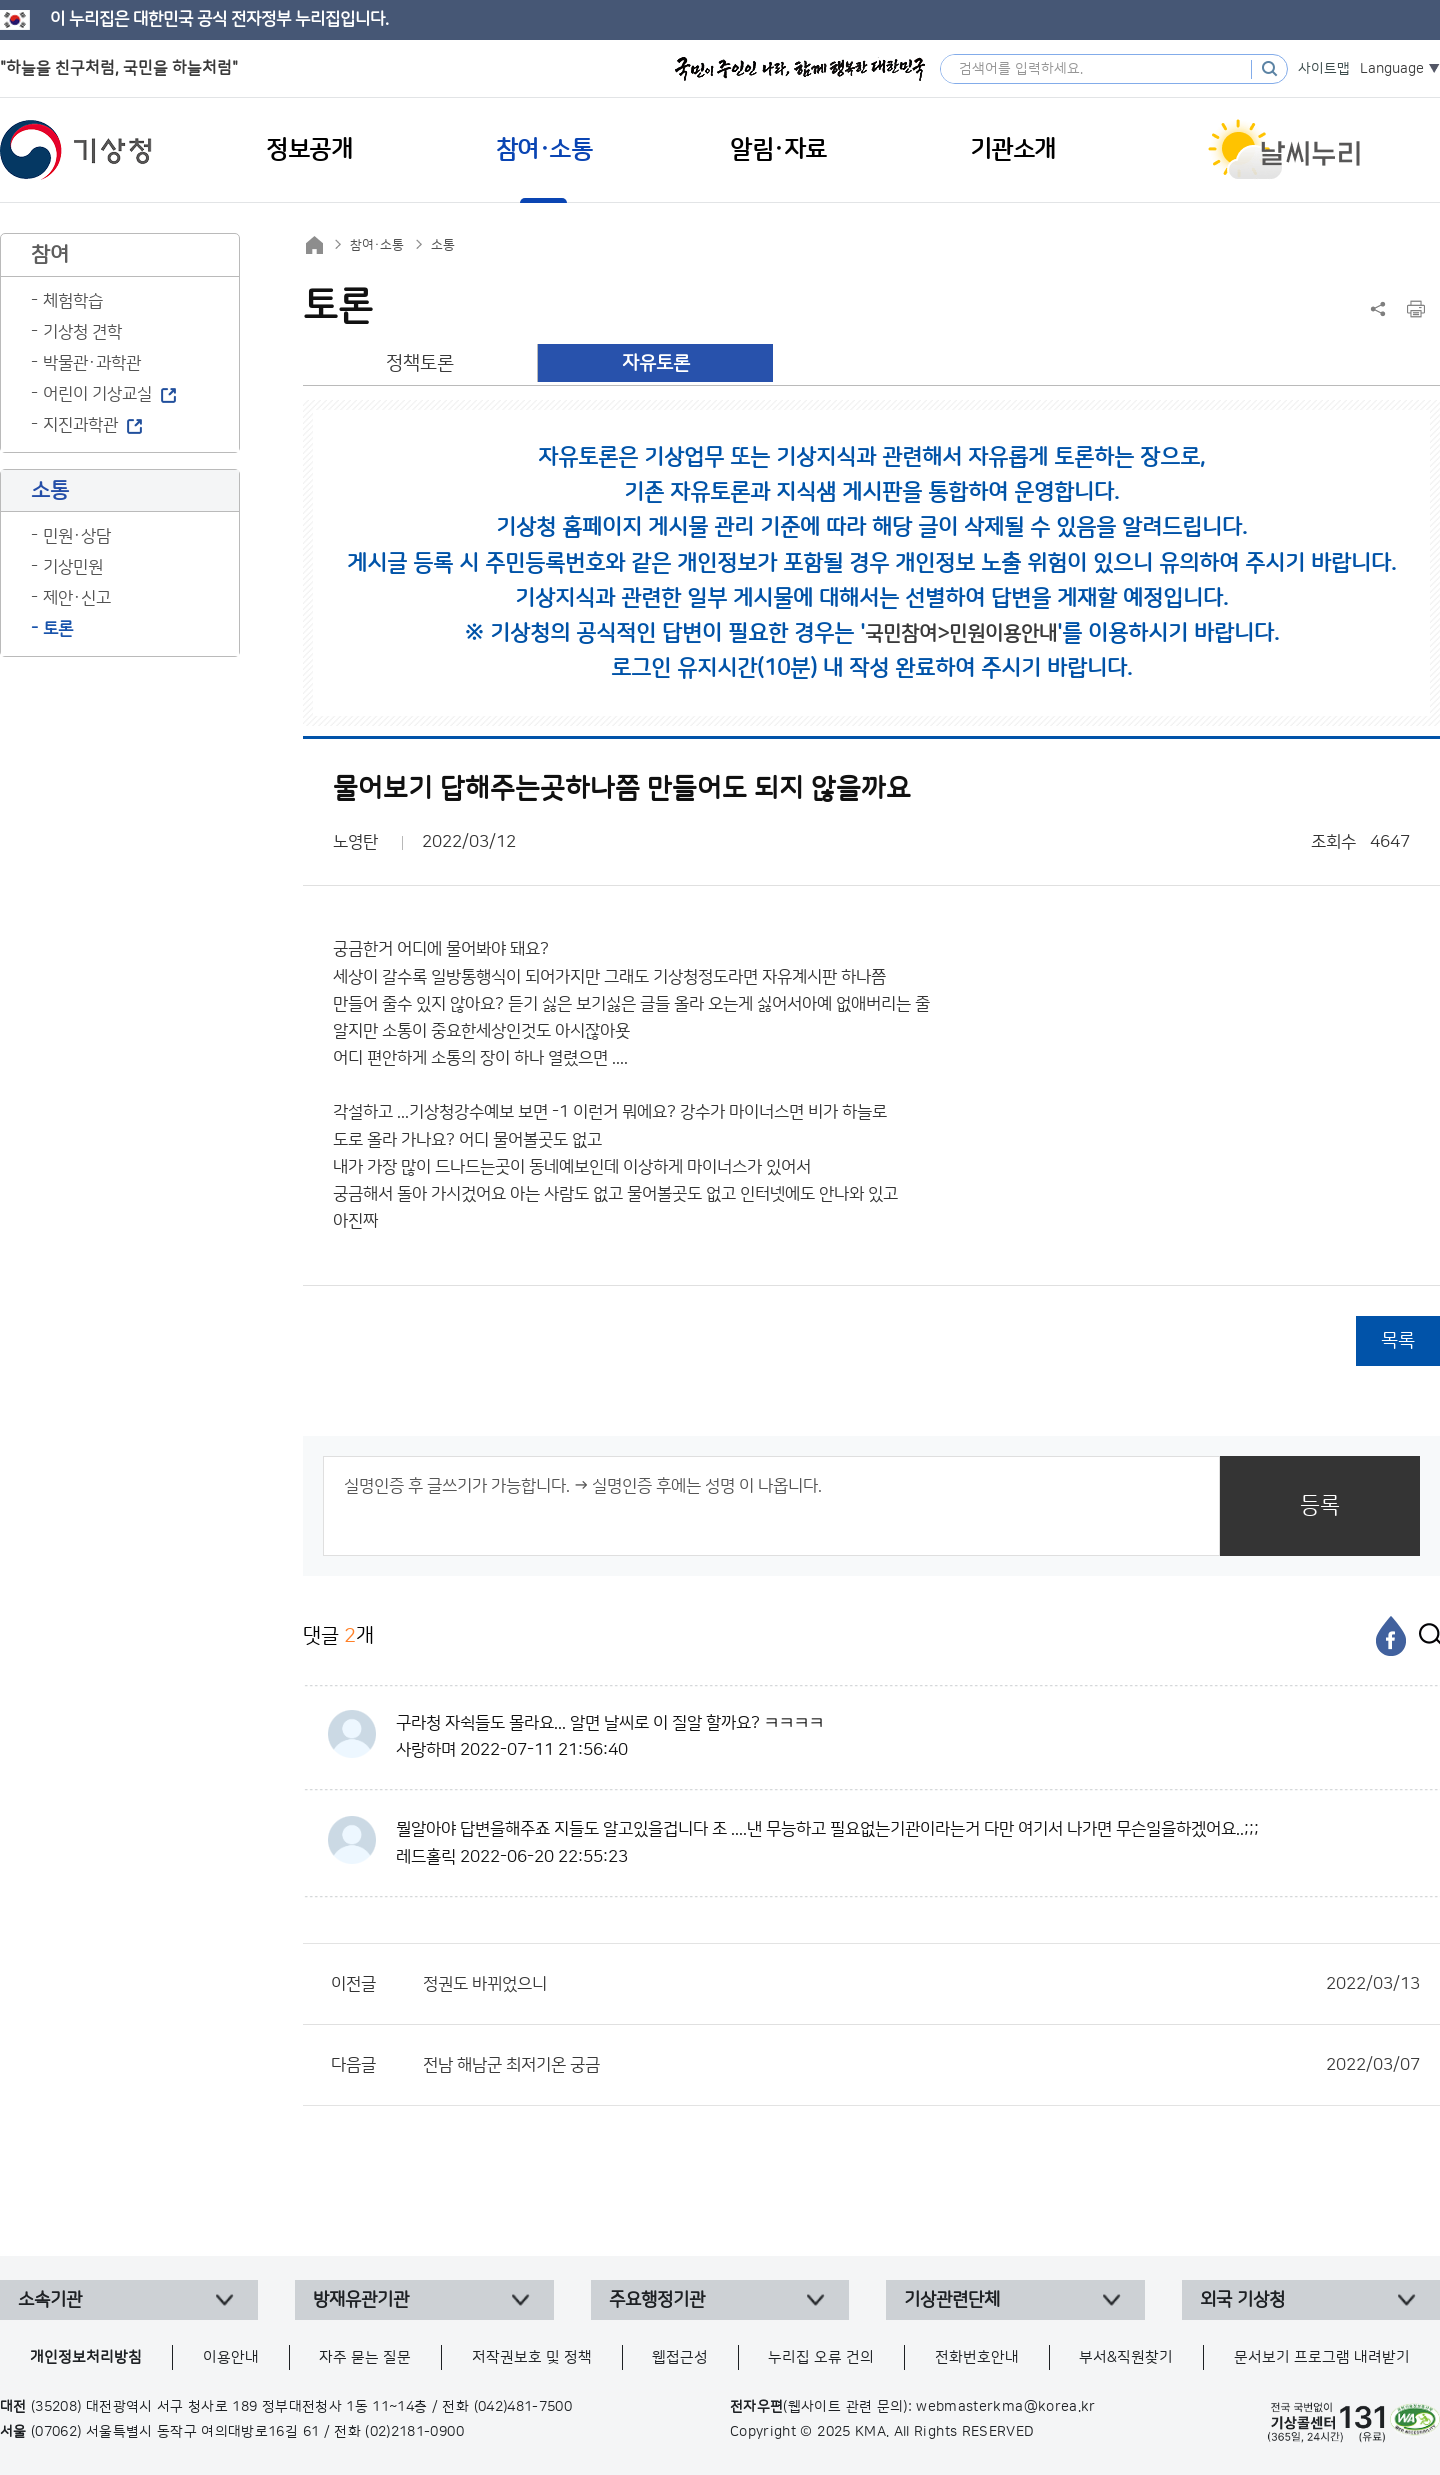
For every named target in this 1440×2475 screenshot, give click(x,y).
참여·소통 (377, 245)
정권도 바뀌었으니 (921, 1984)
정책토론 (420, 363)
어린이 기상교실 (97, 394)
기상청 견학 (82, 332)
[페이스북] (1391, 1636)
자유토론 (656, 363)
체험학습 (73, 301)
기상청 (76, 150)
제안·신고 (77, 598)
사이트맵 (1324, 69)
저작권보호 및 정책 (532, 2357)
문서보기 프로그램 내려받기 (1322, 2357)
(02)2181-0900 (414, 2432)
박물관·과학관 (92, 363)
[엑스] (1425, 1636)
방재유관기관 (361, 2300)
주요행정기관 (657, 2300)
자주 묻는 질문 (365, 2357)
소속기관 (50, 2300)
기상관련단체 (952, 2300)
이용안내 (231, 2357)
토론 (58, 629)
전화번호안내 (977, 2357)
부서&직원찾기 (1126, 2357)
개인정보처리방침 (86, 2357)
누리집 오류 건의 (821, 2357)
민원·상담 (77, 536)
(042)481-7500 (523, 2407)
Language (1392, 69)
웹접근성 (680, 2357)
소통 (443, 245)
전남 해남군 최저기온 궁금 (921, 2065)
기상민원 (73, 567)
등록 (1320, 1505)
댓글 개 (338, 1635)
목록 (1398, 1340)
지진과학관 (80, 425)
